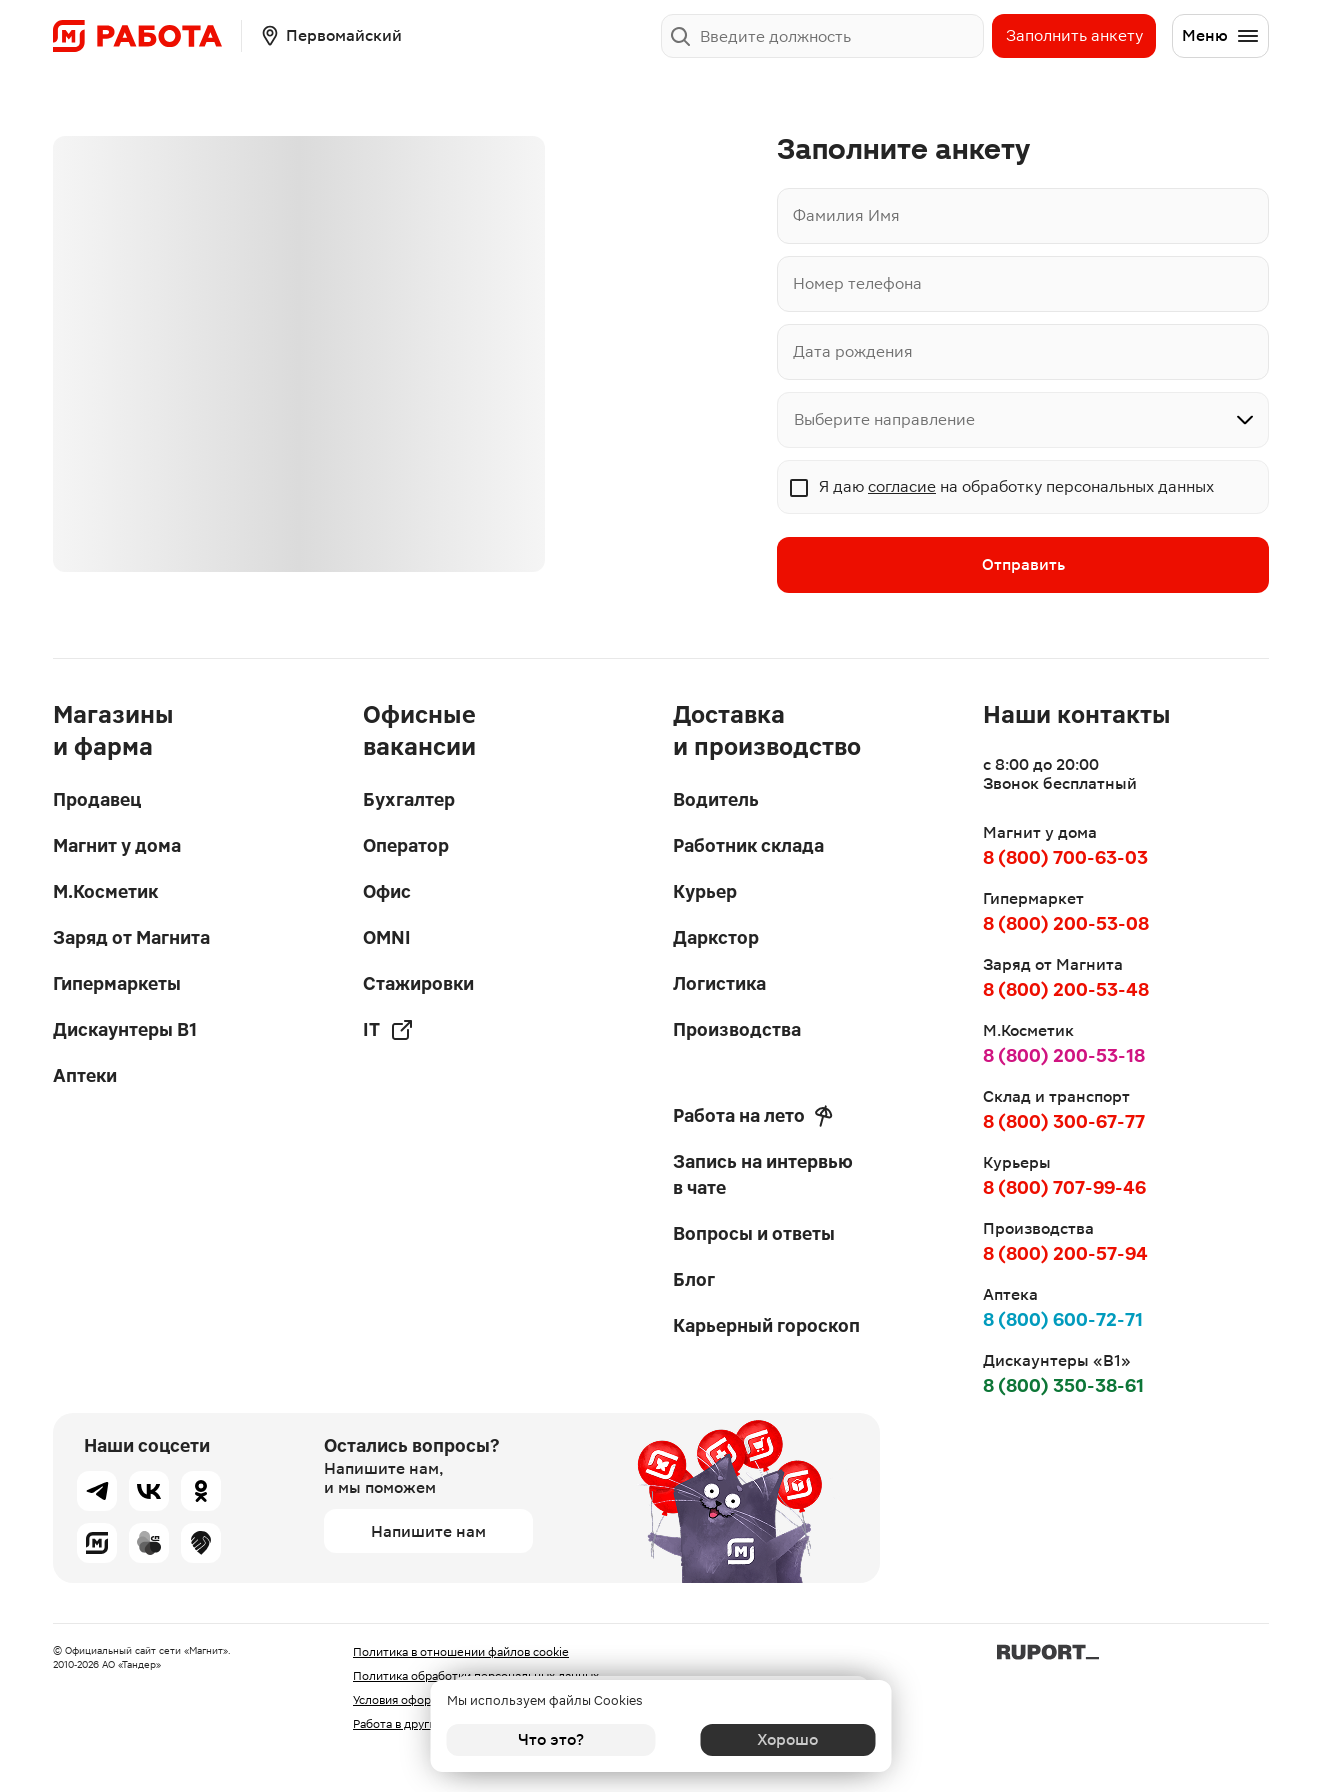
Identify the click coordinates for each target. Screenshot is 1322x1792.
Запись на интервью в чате (763, 1174)
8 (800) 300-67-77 (1064, 1121)
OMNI (387, 937)
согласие (902, 486)
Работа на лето (753, 1116)
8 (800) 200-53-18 (1064, 1055)
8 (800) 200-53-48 (1066, 989)
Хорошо (771, 1739)
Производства (737, 1029)
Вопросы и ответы (754, 1233)
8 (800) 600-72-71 (1063, 1319)
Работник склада (748, 845)
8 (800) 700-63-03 (1065, 857)
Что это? (551, 1739)
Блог (694, 1279)
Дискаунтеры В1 (125, 1029)
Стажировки (418, 983)
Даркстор (716, 937)
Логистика (719, 983)
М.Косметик (105, 891)
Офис (387, 891)
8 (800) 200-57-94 (1065, 1253)
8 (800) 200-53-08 (1066, 923)
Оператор (406, 845)
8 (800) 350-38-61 (1063, 1385)
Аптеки (85, 1075)
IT (388, 1030)
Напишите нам (428, 1531)
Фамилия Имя (846, 215)
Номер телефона (857, 283)
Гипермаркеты (117, 983)
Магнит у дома (117, 845)
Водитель (716, 799)
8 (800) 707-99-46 (1064, 1187)
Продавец (97, 799)
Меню (1221, 36)
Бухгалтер (409, 799)
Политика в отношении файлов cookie (461, 1652)
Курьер (705, 891)
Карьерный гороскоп (766, 1325)
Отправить (1023, 565)
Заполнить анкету (1074, 35)
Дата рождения (853, 351)
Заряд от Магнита (131, 937)
